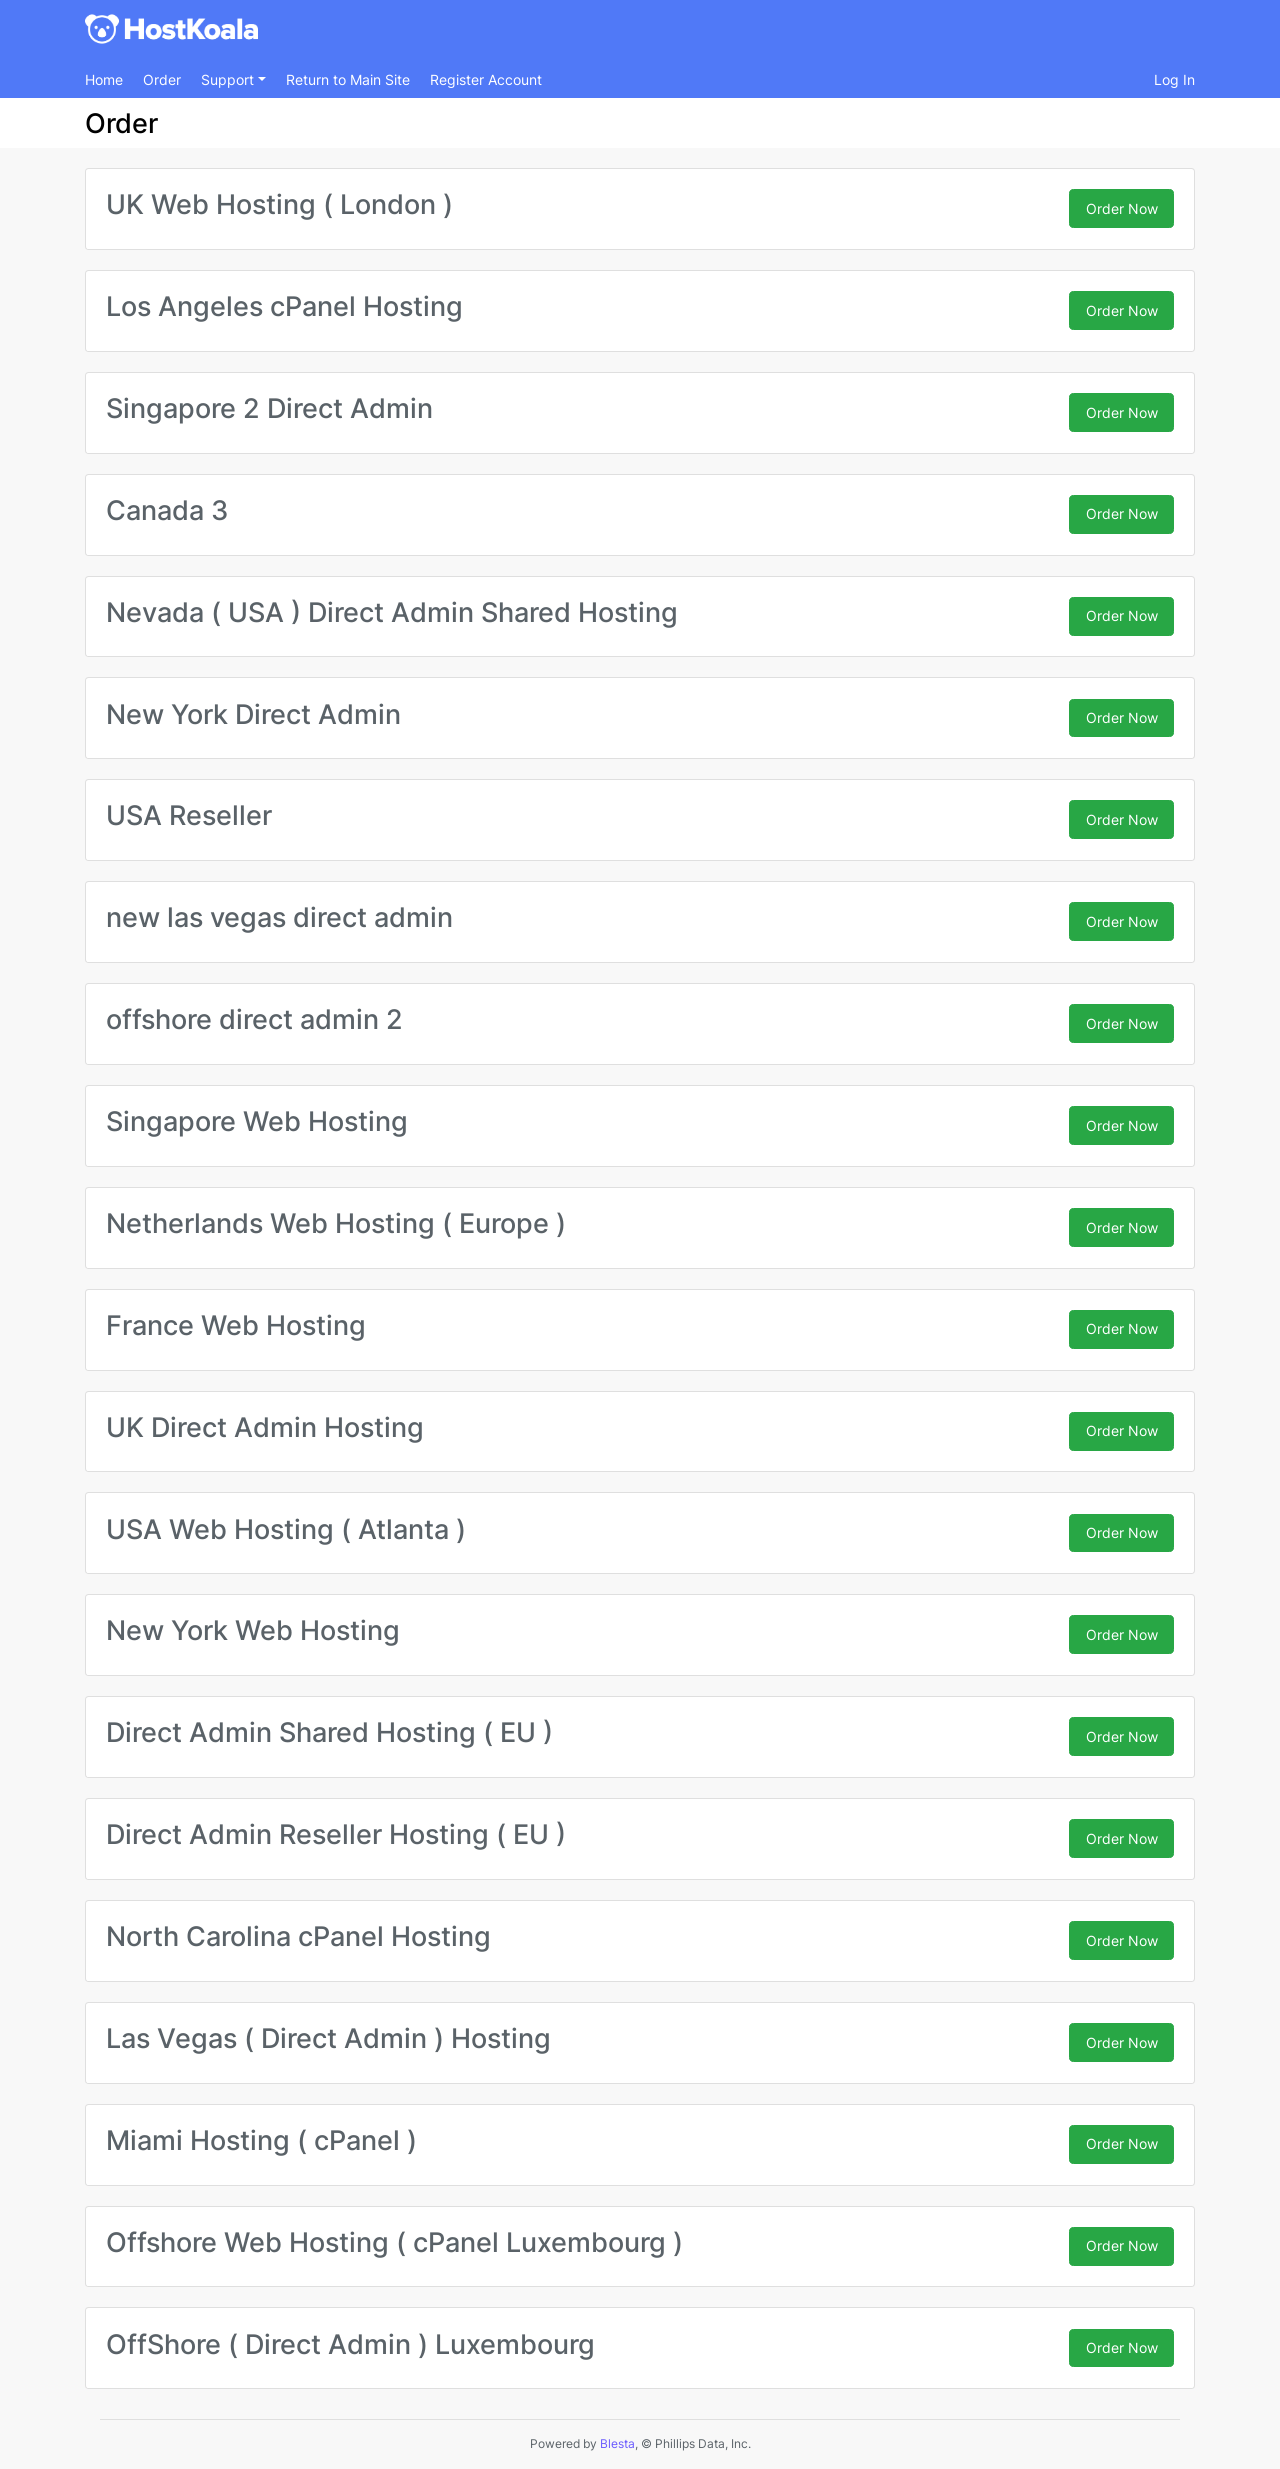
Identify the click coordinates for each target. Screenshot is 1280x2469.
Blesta (617, 2443)
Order (162, 79)
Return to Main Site (348, 79)
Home (104, 79)
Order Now (1122, 208)
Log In (1174, 79)
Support (229, 79)
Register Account (486, 79)
